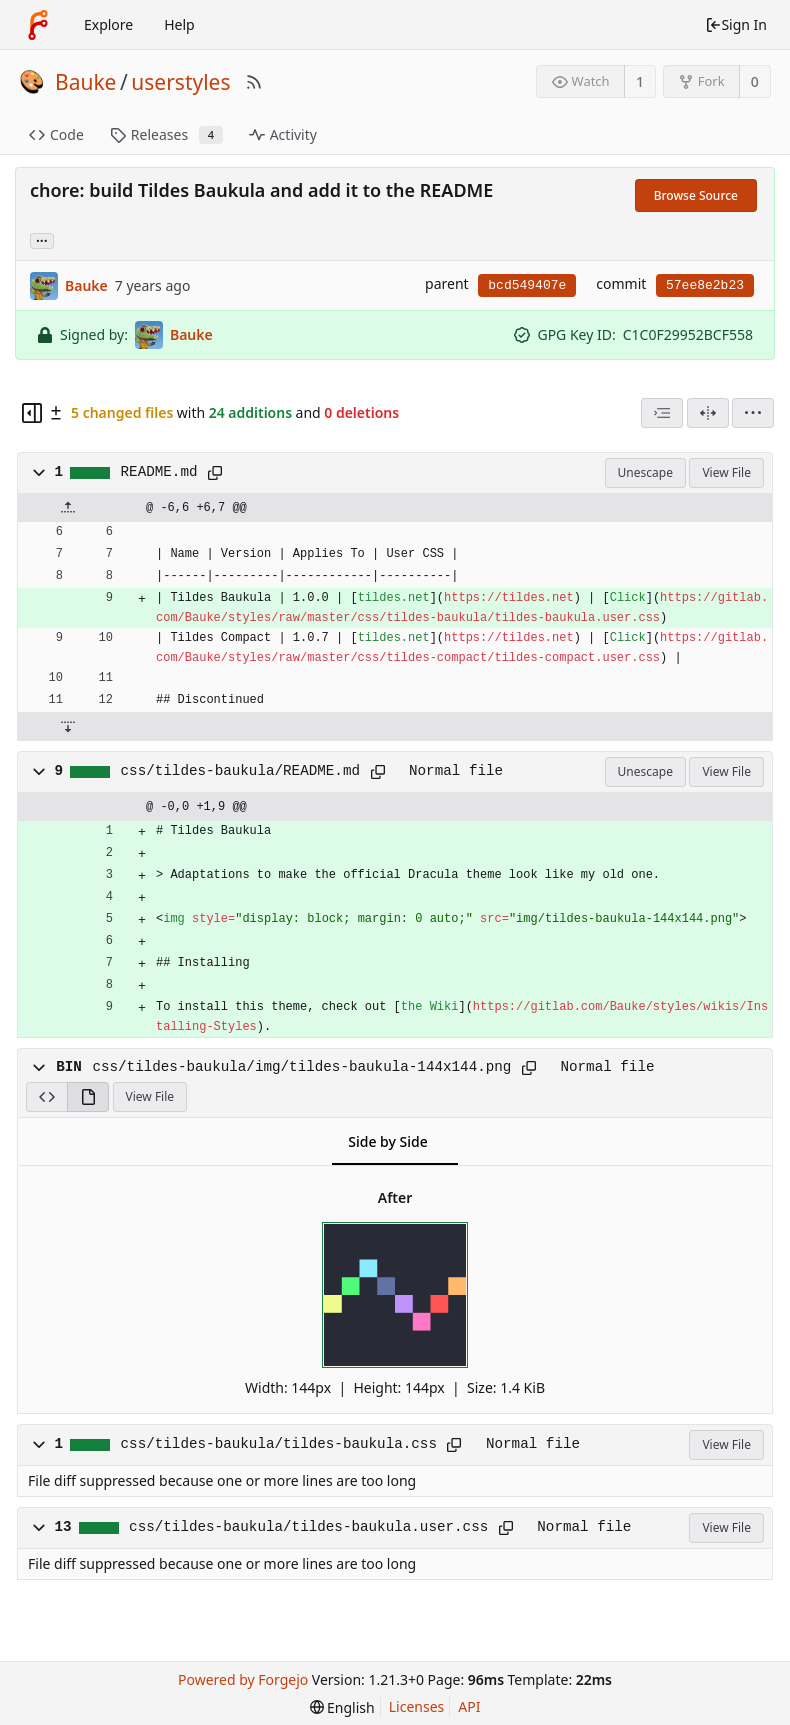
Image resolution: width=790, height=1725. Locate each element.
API (469, 1706)
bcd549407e (527, 285)
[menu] (753, 413)
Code (56, 134)
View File (726, 472)
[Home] (38, 25)
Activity (283, 134)
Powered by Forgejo (243, 1679)
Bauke (85, 82)
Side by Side (387, 1141)
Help (179, 24)
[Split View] (708, 413)
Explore (108, 24)
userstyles (180, 82)
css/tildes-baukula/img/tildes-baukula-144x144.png (301, 1067)
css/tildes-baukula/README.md (240, 771)
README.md (159, 472)
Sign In (736, 24)
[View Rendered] (88, 1097)
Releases (166, 134)
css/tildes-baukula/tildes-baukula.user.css (308, 1527)
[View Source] (46, 1097)
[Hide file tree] (32, 413)
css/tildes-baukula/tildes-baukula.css (279, 1444)
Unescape (645, 472)
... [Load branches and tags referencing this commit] (42, 239)
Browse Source (696, 195)
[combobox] (662, 413)
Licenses (417, 1706)
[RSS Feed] (254, 82)
